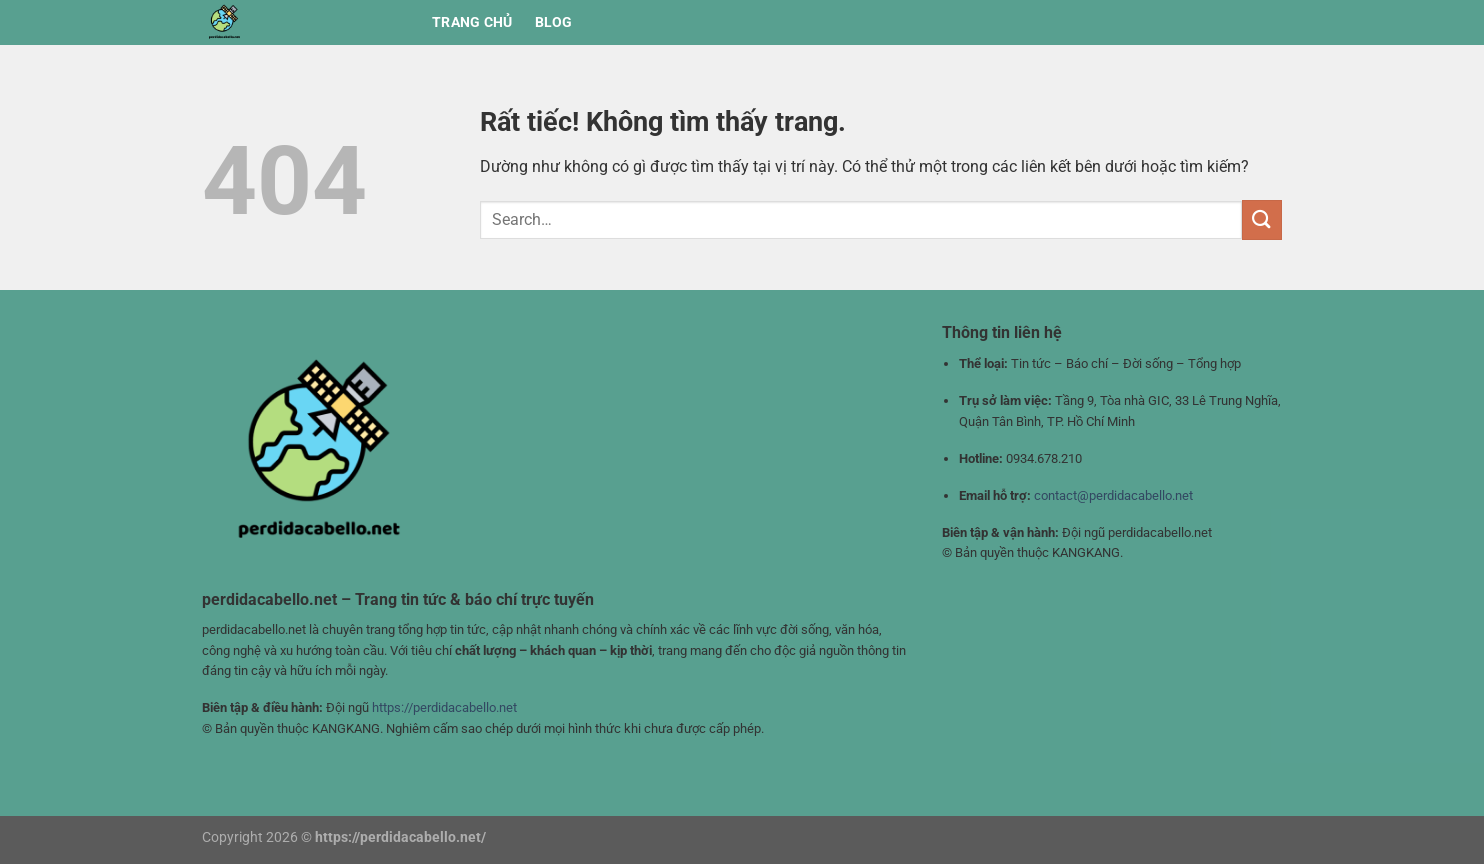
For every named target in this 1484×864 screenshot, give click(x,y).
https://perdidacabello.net (444, 707)
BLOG (554, 22)
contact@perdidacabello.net (1113, 495)
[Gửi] (1262, 219)
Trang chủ (472, 22)
